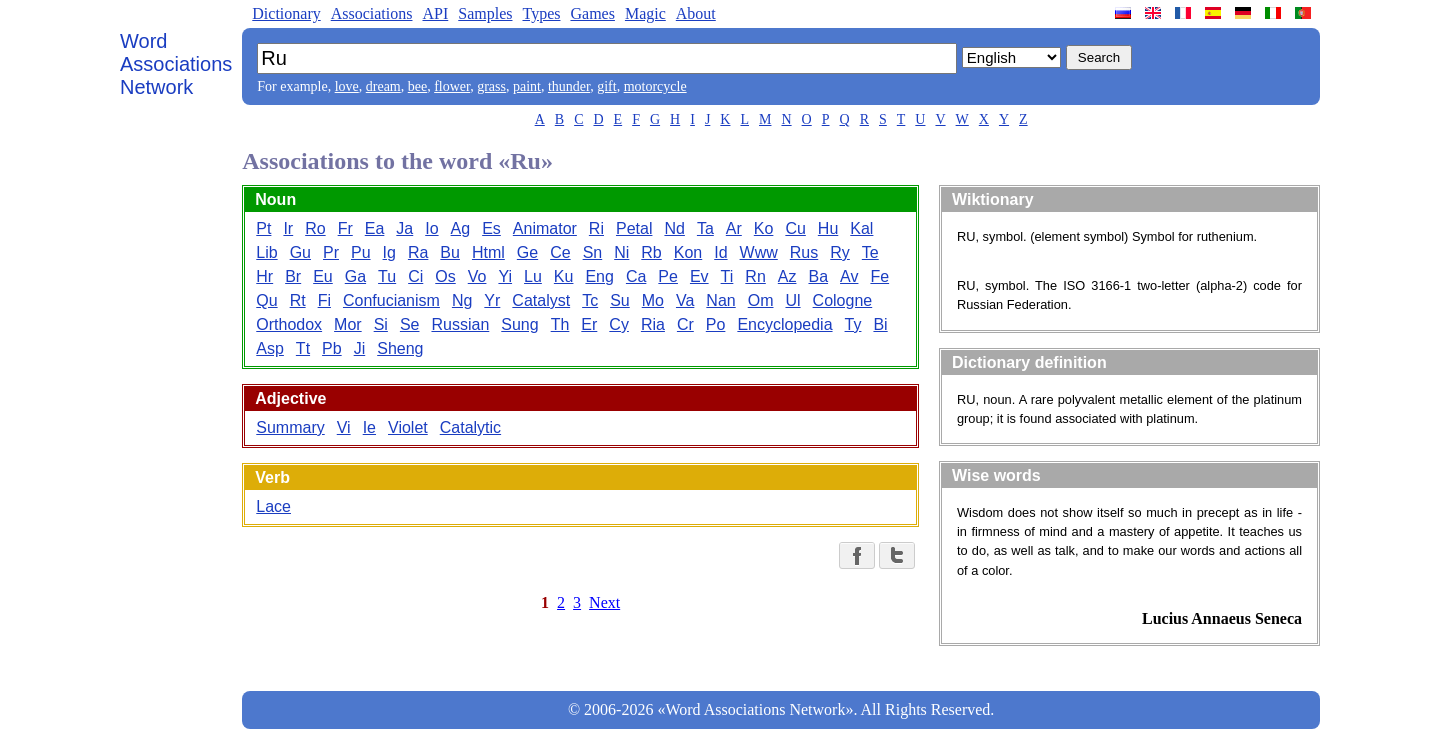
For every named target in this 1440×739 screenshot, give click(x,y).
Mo (653, 300)
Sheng (400, 348)
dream (383, 86)
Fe (879, 276)
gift (606, 86)
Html (488, 252)
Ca (636, 276)
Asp (270, 348)
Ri (596, 228)
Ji (360, 348)
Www (759, 252)
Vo (477, 276)
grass (491, 86)
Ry (840, 252)
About (696, 13)
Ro (315, 228)
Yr (492, 300)
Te (870, 252)
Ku (564, 276)
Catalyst (541, 300)
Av (849, 276)
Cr (685, 324)
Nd (674, 228)
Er (589, 324)
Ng (462, 300)
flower (452, 86)
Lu (533, 276)
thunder (569, 86)
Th (560, 324)
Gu (300, 252)
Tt (303, 348)
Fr (345, 228)
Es (491, 228)
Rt (298, 300)
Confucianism (391, 300)
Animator (545, 228)
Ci (415, 276)
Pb (332, 348)
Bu (450, 252)
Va (685, 300)
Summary (290, 427)
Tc (590, 300)
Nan (720, 300)
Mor (348, 324)
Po (716, 324)
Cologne (843, 300)
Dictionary (286, 13)
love (347, 86)
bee (417, 86)
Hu (828, 228)
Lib (266, 252)
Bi (880, 324)
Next (604, 602)
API (435, 13)
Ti (727, 276)
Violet (408, 427)
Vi (344, 427)
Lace (273, 506)
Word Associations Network (176, 64)
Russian (460, 324)
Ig (389, 252)
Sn (593, 252)
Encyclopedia (784, 324)
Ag (461, 228)
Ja (404, 228)
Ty (853, 324)
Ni (621, 252)
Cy (619, 324)
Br (293, 276)
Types (541, 13)
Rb (651, 252)
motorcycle (655, 86)
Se (410, 324)
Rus (804, 252)
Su (620, 300)
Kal (861, 228)
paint (527, 86)
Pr (331, 252)
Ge (527, 252)
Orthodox (289, 324)
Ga (355, 276)
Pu (361, 252)
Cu (795, 228)
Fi (324, 300)
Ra (418, 252)
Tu (387, 276)
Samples (485, 13)
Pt (263, 228)
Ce (560, 252)
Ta (705, 228)
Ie (369, 427)
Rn (755, 276)
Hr (264, 276)
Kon (688, 252)
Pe (668, 276)
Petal (634, 228)
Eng (599, 276)
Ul (792, 300)
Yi (505, 276)
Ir (288, 228)
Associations (372, 13)
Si (381, 324)
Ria (653, 324)
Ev (699, 276)
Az (787, 276)
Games (592, 13)
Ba (818, 276)
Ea (375, 228)
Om (761, 300)
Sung (519, 324)
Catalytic (470, 427)
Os (445, 276)
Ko (764, 228)
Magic (645, 13)
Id (720, 252)
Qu (266, 300)
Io (431, 228)
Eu (323, 276)
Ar (734, 228)
